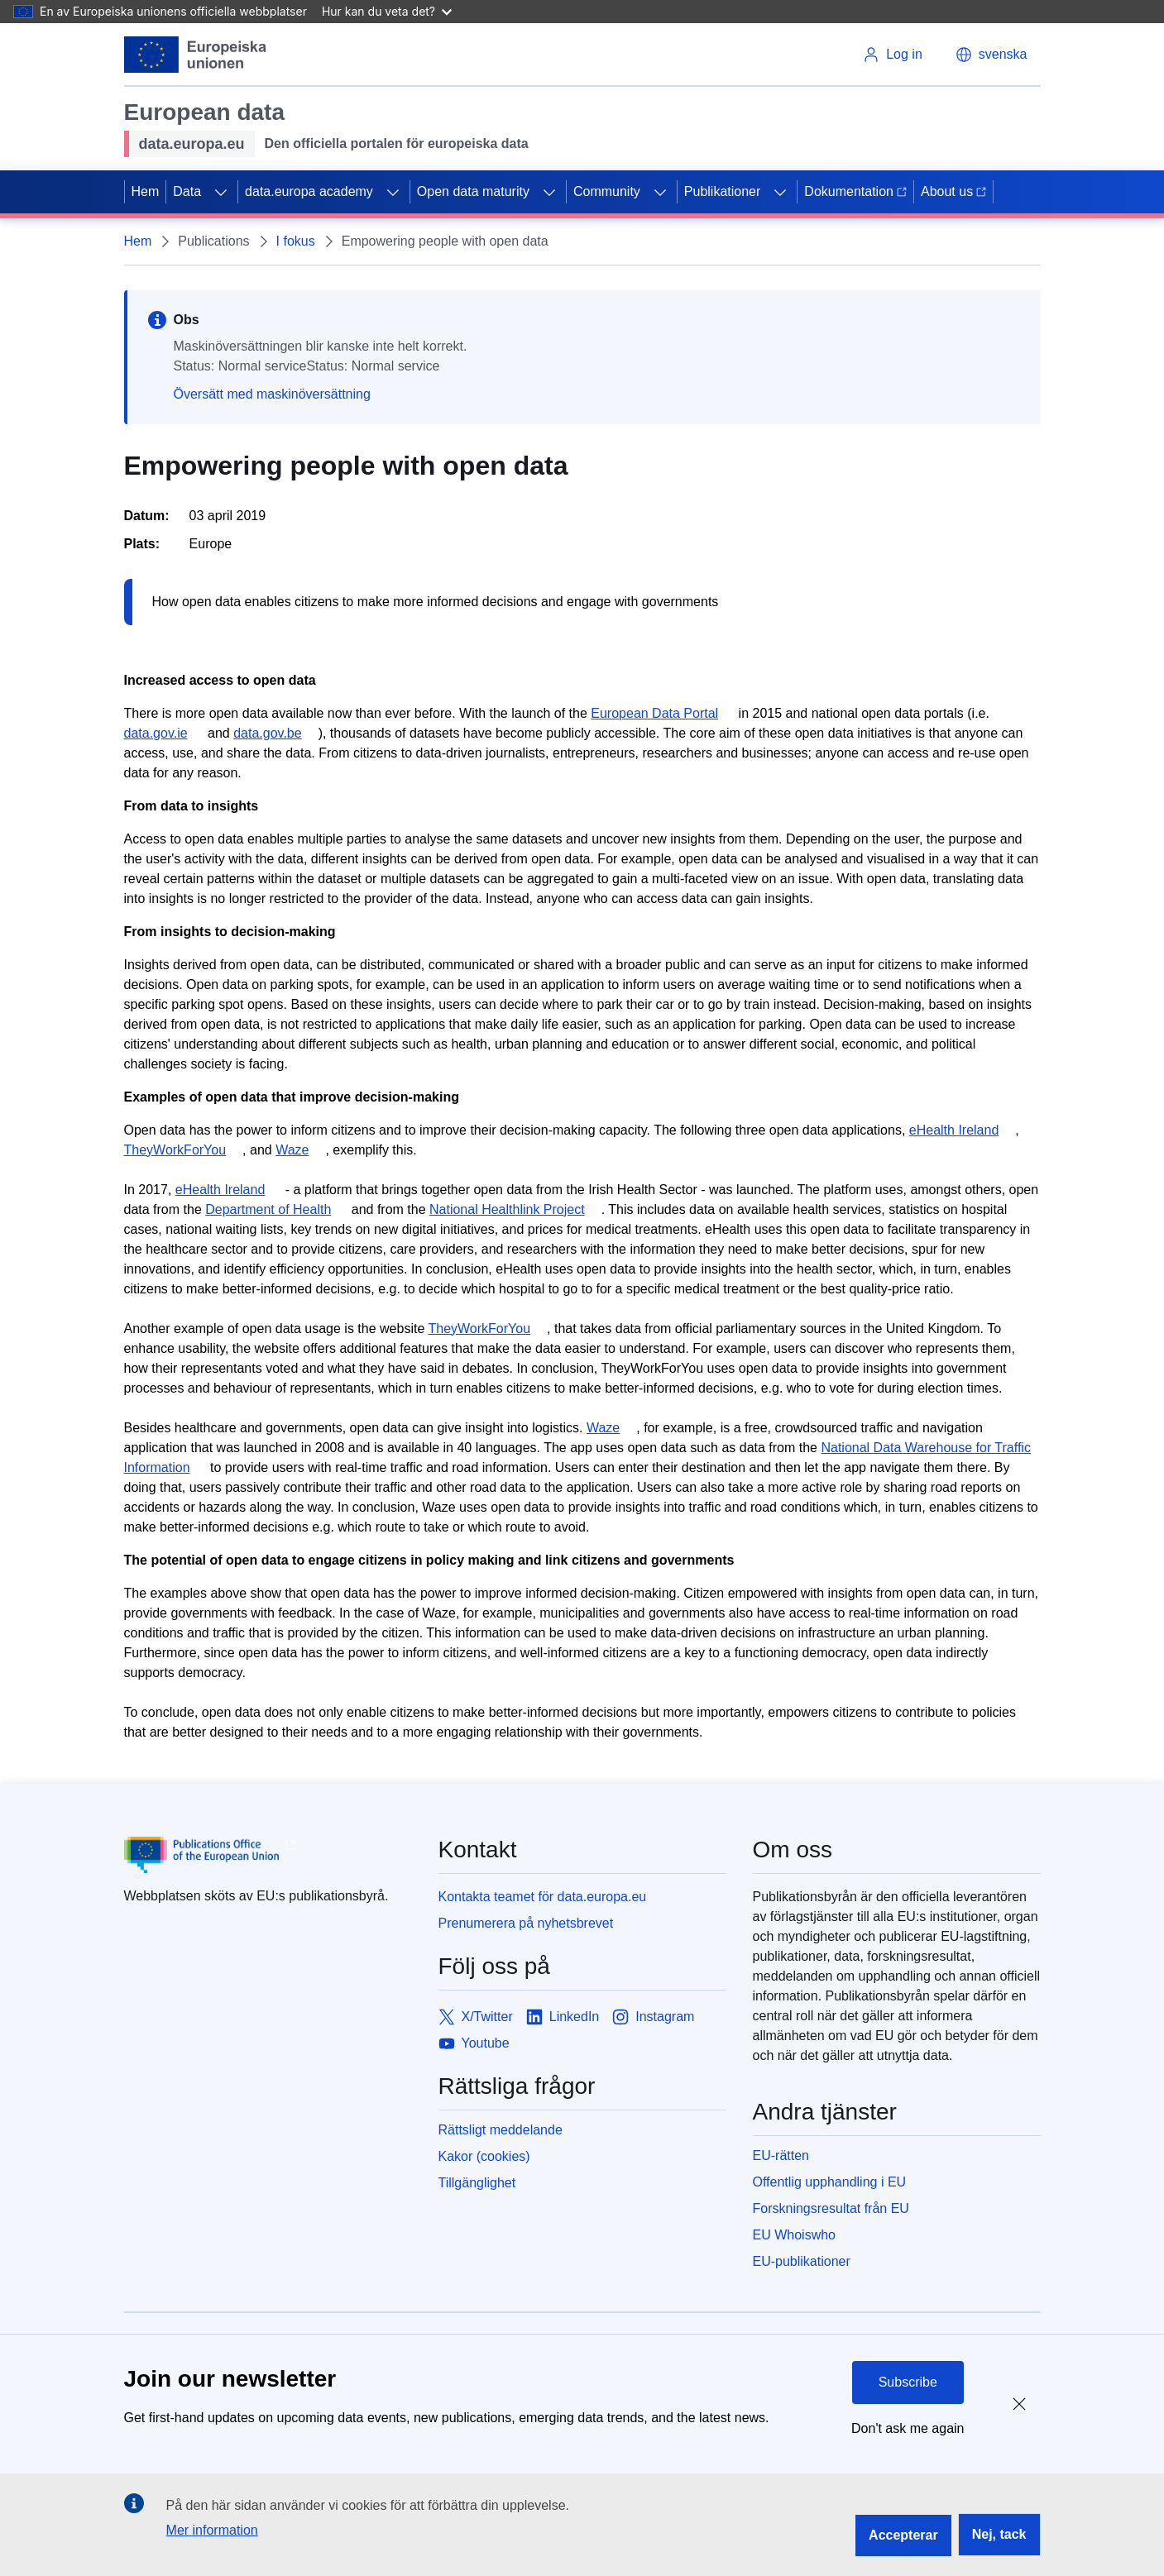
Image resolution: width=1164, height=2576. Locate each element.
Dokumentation (855, 191)
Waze (292, 1150)
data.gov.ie (156, 733)
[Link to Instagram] (653, 2017)
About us (953, 191)
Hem (146, 191)
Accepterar (903, 2535)
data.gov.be (267, 733)
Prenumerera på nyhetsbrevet (526, 1923)
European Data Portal (654, 713)
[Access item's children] (220, 191)
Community (606, 191)
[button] (991, 54)
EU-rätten (781, 2155)
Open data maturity (473, 191)
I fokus (295, 241)
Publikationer (722, 191)
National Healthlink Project (507, 1209)
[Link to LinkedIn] (563, 2017)
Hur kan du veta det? (387, 11)
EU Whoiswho (794, 2235)
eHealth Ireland (954, 1130)
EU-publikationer (801, 2261)
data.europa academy (309, 191)
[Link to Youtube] (474, 2043)
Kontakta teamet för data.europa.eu (542, 1897)
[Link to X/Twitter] (475, 2017)
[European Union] (195, 54)
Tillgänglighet (477, 2183)
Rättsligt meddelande (500, 2130)
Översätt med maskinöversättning (272, 394)
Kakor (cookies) (484, 2156)
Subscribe (908, 2382)
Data (187, 191)
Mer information (212, 2530)
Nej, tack (999, 2534)
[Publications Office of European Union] (268, 1855)
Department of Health (268, 1209)
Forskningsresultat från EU (831, 2208)
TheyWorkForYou (175, 1150)
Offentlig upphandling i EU (830, 2182)
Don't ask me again (907, 2428)
